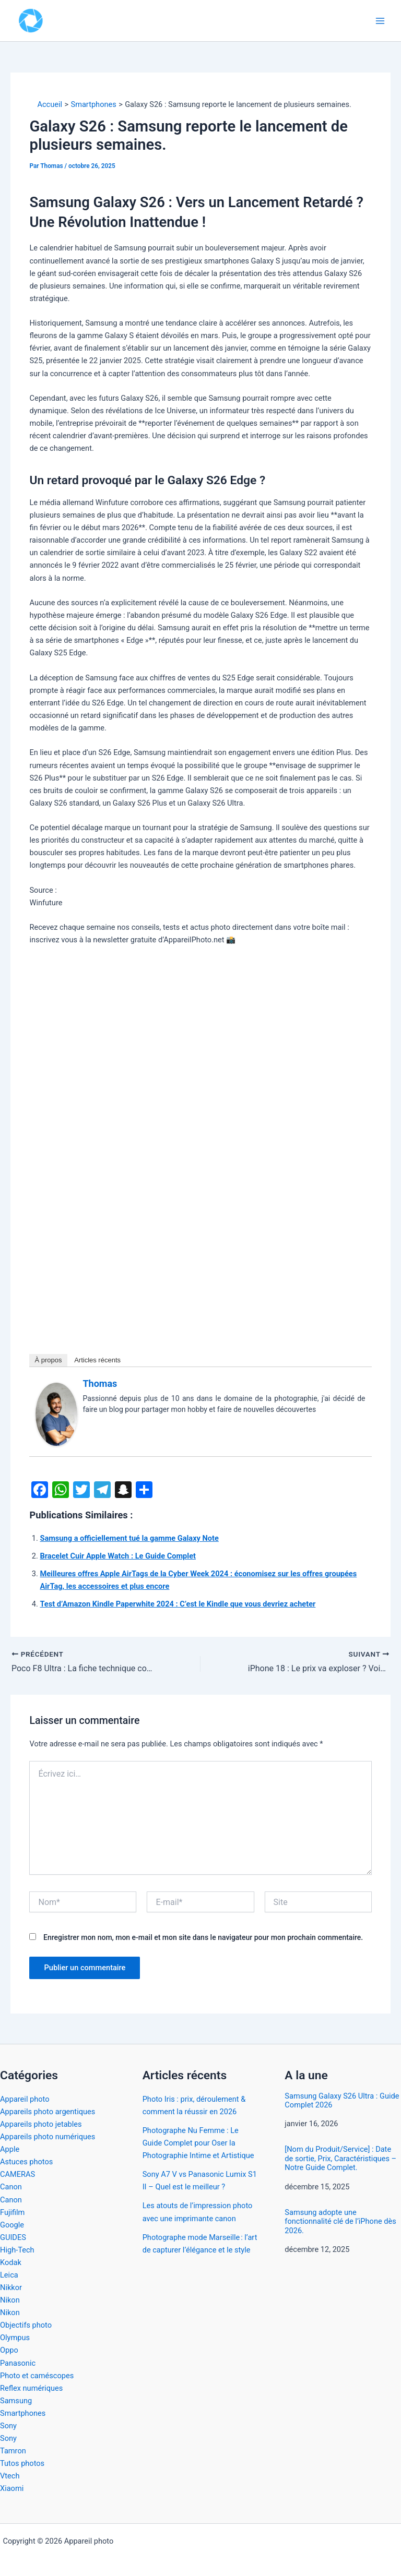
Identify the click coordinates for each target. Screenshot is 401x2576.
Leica (9, 2275)
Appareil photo (25, 2099)
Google (12, 2225)
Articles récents (97, 1360)
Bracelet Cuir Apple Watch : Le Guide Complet (117, 1556)
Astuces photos (26, 2161)
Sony (8, 2425)
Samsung (16, 2400)
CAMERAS (17, 2174)
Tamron (13, 2450)
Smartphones (22, 2413)
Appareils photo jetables (41, 2124)
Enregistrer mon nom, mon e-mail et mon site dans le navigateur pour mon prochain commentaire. (203, 1937)
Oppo (9, 2350)
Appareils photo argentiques (47, 2111)
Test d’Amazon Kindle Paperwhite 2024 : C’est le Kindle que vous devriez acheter (177, 1604)
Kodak (10, 2262)
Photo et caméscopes (37, 2375)
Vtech (9, 2476)
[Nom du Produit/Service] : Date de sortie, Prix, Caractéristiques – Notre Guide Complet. (340, 2158)
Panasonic (18, 2363)
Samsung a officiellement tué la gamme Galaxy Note (129, 1538)
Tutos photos (22, 2463)
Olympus (15, 2337)
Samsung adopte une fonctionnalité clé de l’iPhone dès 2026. (340, 2221)
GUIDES (13, 2237)
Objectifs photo (26, 2325)
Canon (11, 2186)
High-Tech (17, 2250)
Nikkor (11, 2287)
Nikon (10, 2300)
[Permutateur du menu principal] (380, 20)
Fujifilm (12, 2212)
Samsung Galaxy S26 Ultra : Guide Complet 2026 (342, 2101)
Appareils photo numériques (47, 2136)
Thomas (99, 1383)
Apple (9, 2149)
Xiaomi (11, 2488)
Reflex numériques (31, 2388)
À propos (48, 1360)
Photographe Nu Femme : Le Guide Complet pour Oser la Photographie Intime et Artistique (198, 2143)
